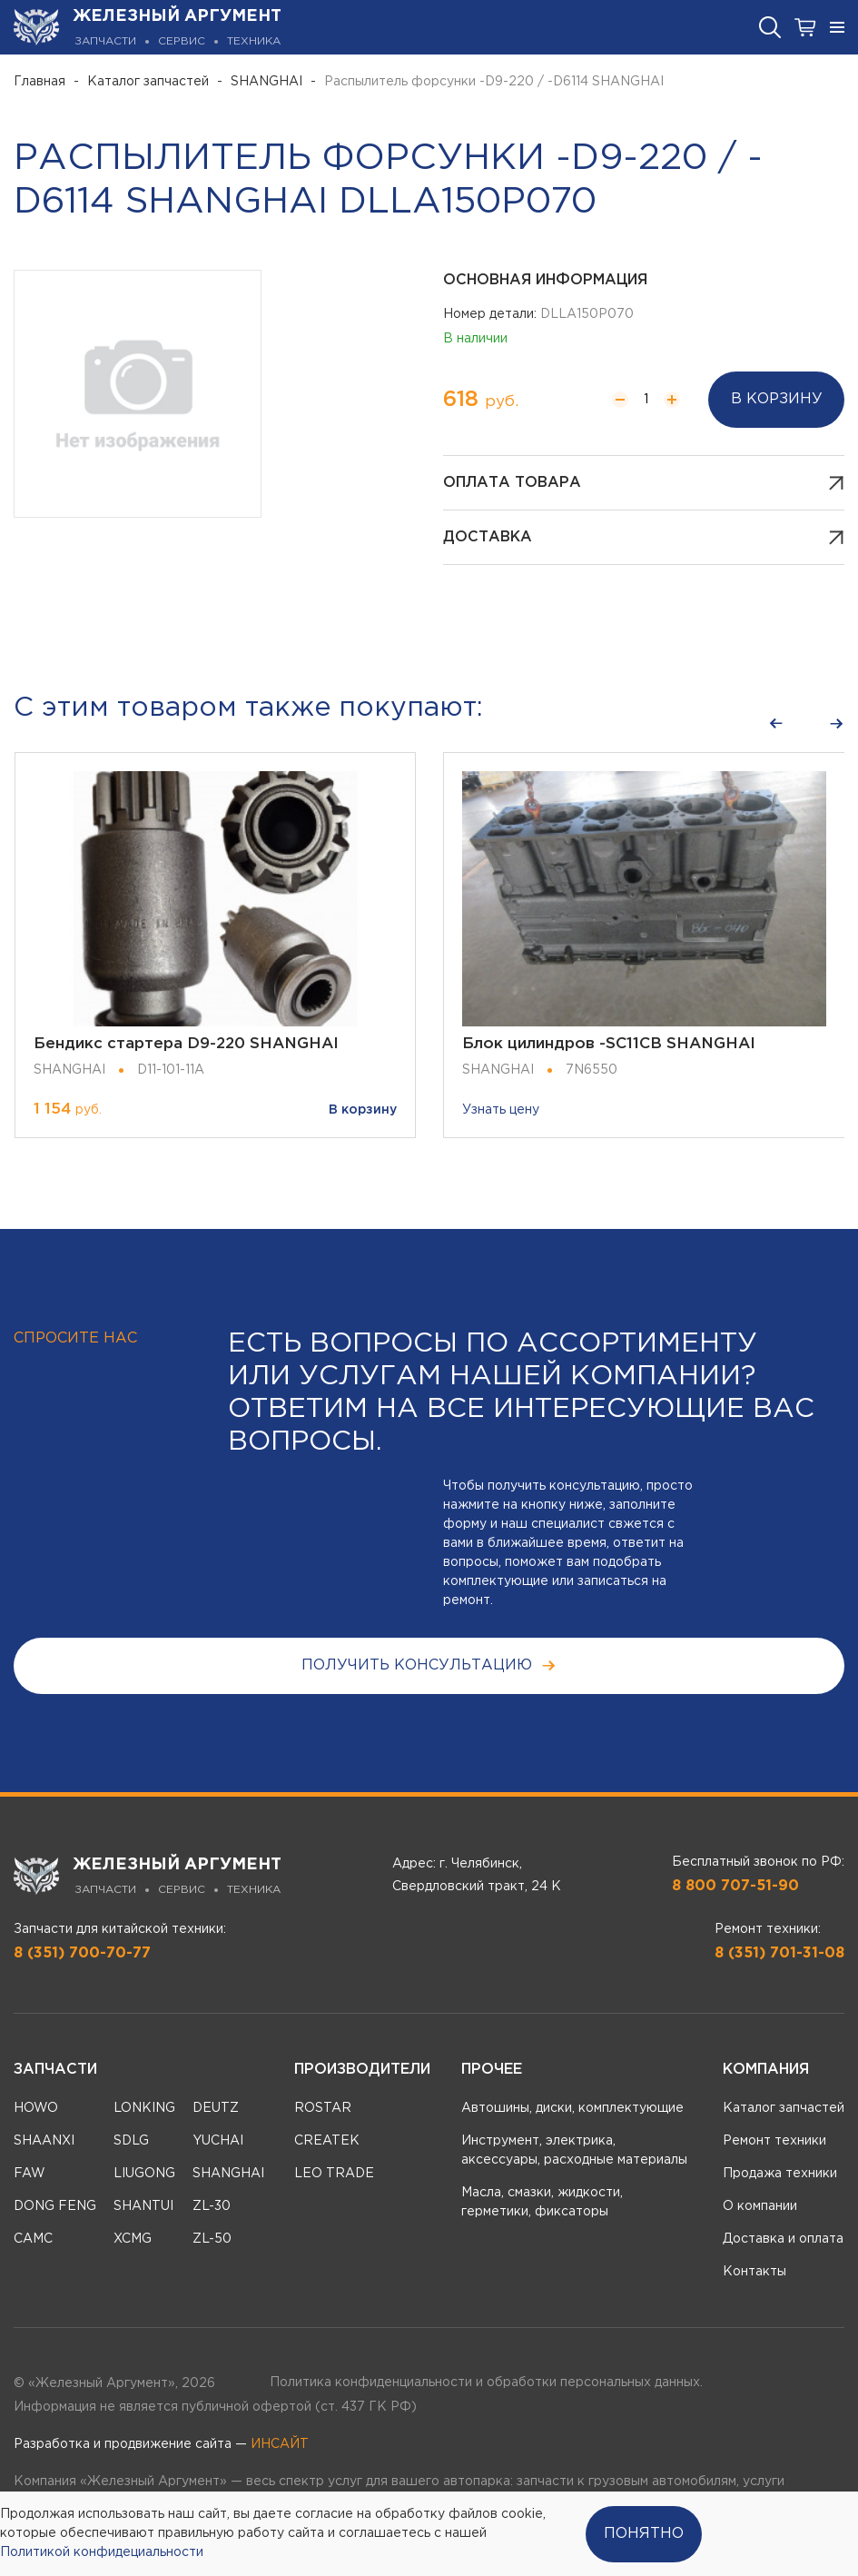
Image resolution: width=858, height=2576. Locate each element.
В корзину (777, 399)
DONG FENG (55, 2206)
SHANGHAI (266, 81)
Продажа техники (780, 2173)
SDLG (131, 2140)
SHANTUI (143, 2206)
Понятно (644, 2534)
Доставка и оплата (783, 2239)
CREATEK (327, 2140)
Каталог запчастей (148, 81)
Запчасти (55, 2069)
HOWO (36, 2108)
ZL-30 (211, 2206)
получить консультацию (429, 1665)
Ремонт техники (774, 2140)
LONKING (144, 2108)
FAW (29, 2173)
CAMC (33, 2239)
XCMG (132, 2239)
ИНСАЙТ (280, 2444)
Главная (39, 81)
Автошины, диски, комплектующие (572, 2108)
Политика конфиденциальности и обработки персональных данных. (486, 2382)
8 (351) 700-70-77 (82, 1953)
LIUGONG (144, 2173)
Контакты (754, 2271)
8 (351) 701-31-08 (779, 1953)
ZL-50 (212, 2239)
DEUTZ (215, 2108)
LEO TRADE (334, 2173)
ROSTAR (322, 2108)
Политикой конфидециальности (101, 2552)
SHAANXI (44, 2140)
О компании (760, 2206)
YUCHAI (217, 2140)
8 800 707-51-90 (735, 1886)
